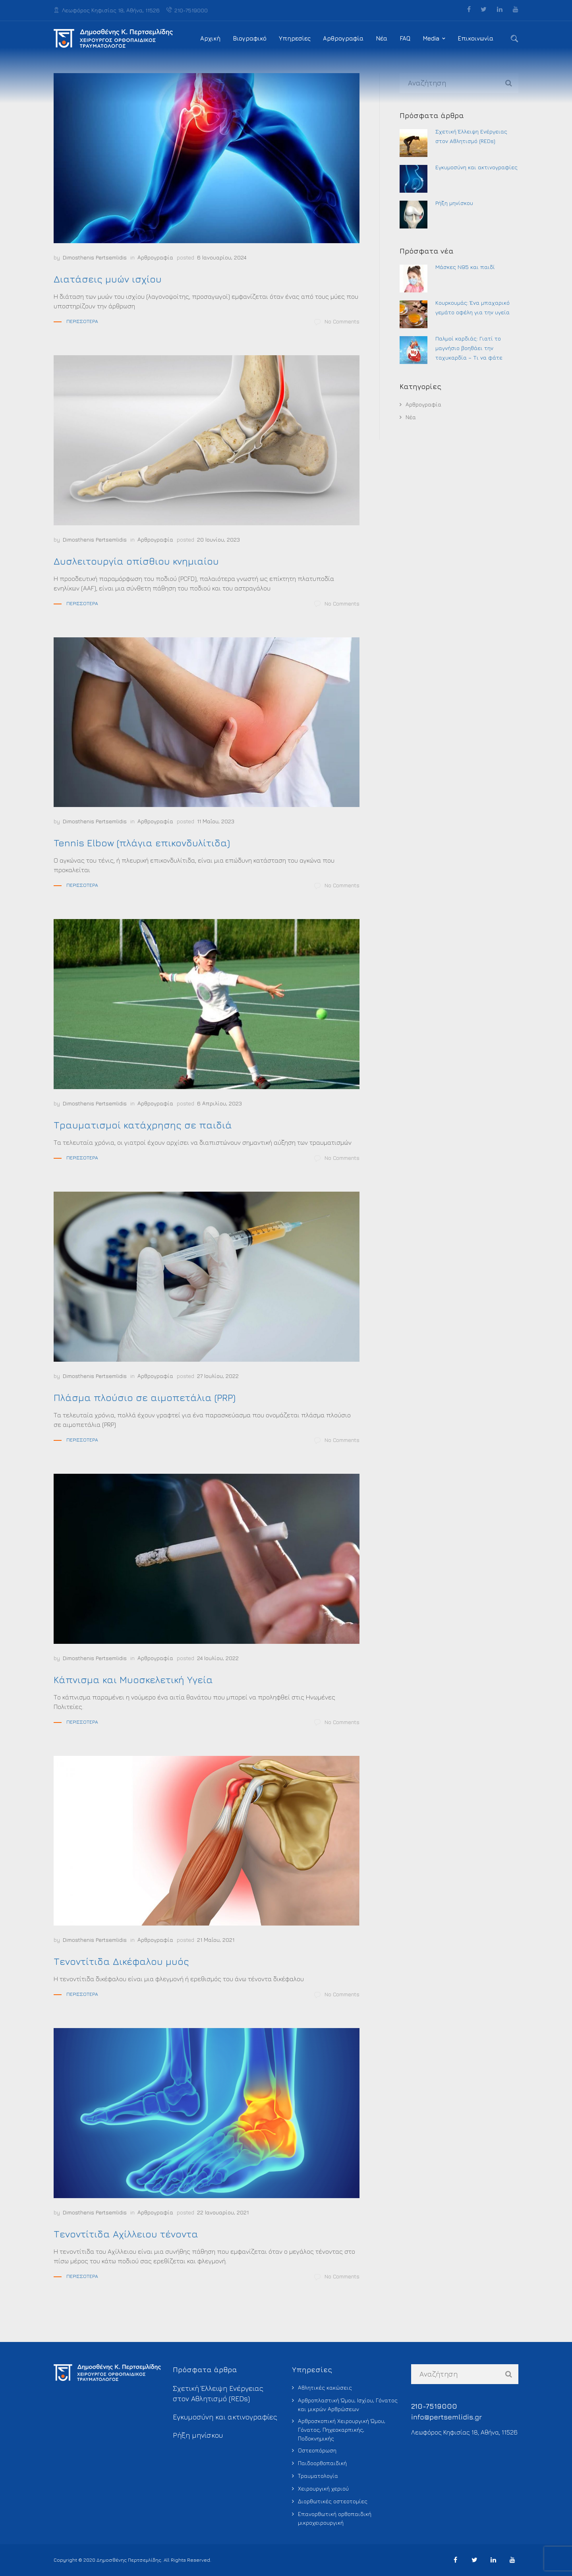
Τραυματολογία (318, 2475)
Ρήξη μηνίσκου (454, 202)
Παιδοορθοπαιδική (322, 2463)
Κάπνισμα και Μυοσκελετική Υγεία (133, 1679)
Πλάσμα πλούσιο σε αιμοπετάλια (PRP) (145, 1397)
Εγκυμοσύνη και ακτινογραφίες (476, 167)
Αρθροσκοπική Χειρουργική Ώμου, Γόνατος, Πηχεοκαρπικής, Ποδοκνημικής (341, 2429)
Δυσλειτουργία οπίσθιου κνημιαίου (136, 561)
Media (431, 38)
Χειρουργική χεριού (323, 2488)
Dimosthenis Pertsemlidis (95, 257)
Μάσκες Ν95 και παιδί (465, 266)
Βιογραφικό (250, 38)
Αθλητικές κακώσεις (325, 2387)
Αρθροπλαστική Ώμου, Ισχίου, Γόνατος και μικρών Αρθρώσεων (348, 2404)
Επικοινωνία (475, 38)
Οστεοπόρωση (317, 2450)
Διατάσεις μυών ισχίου (108, 279)
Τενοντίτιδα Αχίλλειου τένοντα (126, 2233)
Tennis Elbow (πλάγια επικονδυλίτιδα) (142, 842)
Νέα (381, 38)
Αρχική (210, 38)
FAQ (405, 38)
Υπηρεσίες (295, 38)
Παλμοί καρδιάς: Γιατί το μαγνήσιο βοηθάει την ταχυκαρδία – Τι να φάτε (468, 348)
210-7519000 (187, 10)
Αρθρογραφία (343, 38)
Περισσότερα (82, 321)
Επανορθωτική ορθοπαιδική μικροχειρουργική (334, 2518)
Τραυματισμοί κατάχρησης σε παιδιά (143, 1124)
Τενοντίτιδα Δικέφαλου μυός (121, 1961)
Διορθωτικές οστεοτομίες (332, 2501)
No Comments (336, 321)
